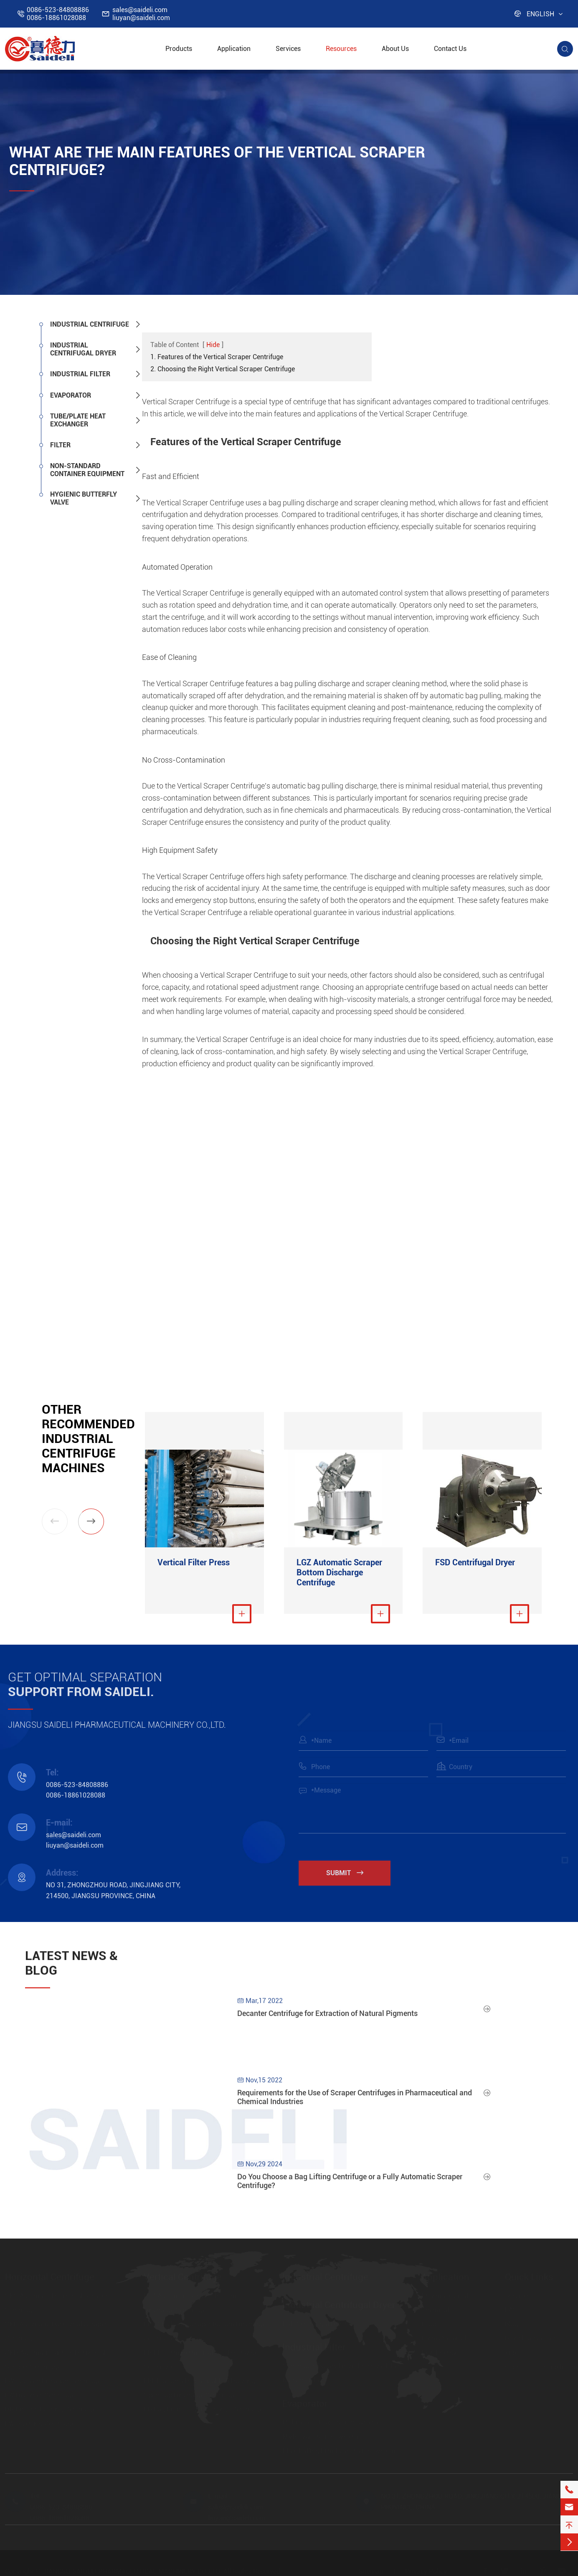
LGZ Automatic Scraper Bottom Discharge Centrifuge (339, 1572)
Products (178, 49)
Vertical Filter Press (193, 1562)
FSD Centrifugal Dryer (475, 1562)
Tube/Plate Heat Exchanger (78, 420)
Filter (60, 445)
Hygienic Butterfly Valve (83, 498)
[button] (91, 1521)
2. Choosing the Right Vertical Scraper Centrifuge (222, 369)
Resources (341, 49)
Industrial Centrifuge (89, 324)
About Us (395, 49)
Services (288, 49)
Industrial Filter (80, 374)
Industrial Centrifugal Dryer (83, 349)
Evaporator (70, 395)
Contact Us (450, 49)
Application (234, 49)
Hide (213, 345)
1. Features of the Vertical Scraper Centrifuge (216, 357)
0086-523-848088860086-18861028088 (58, 14)
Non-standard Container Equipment (87, 470)
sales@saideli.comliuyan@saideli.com (141, 14)
